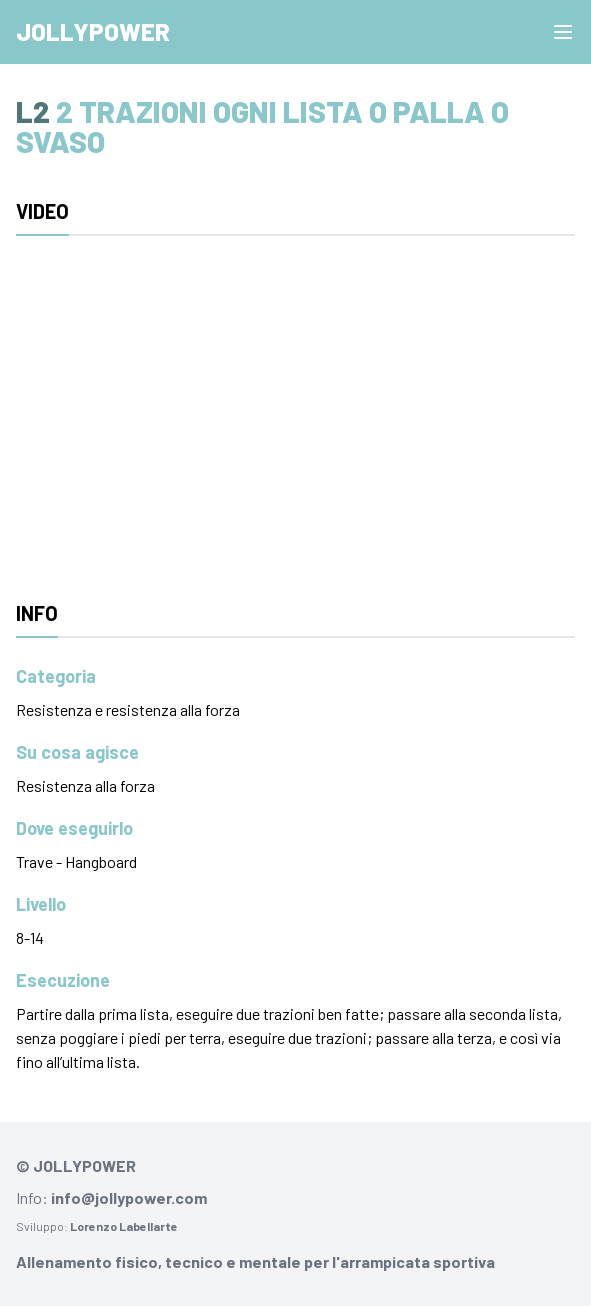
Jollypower (93, 31)
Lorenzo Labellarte (124, 1226)
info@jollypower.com (129, 1197)
